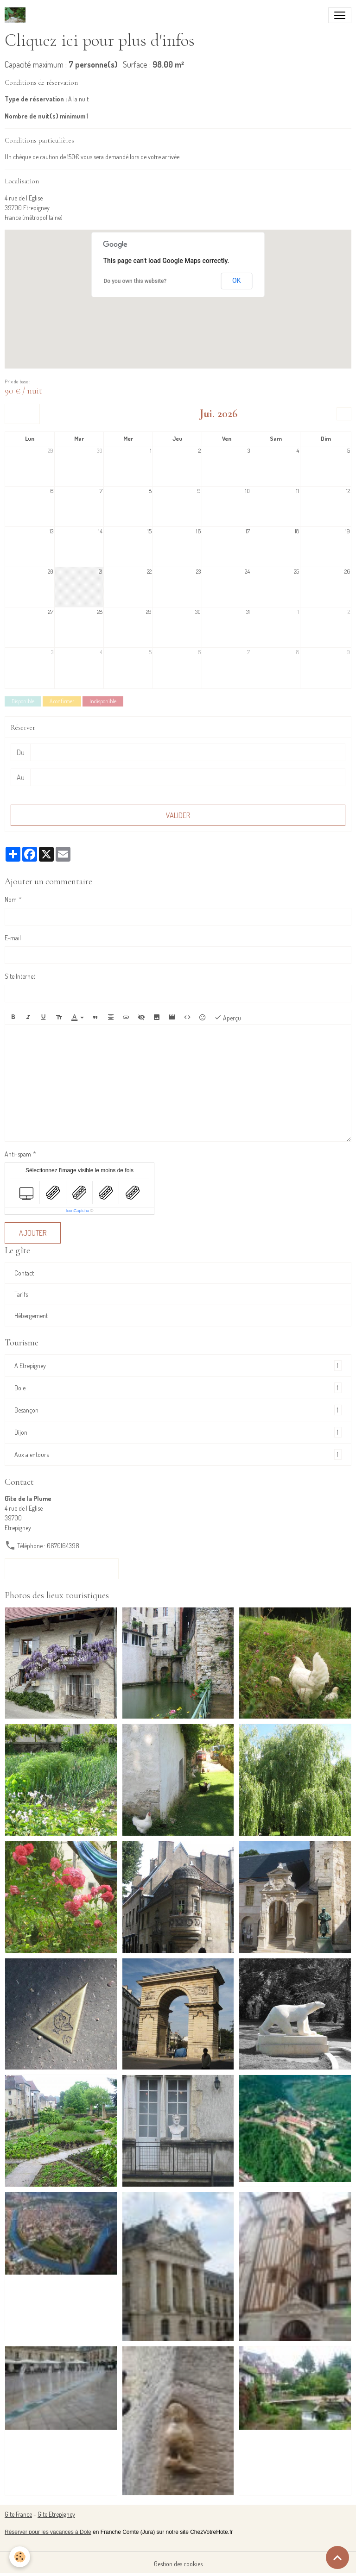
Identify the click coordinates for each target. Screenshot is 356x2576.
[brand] (17, 15)
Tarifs (21, 1294)
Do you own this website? (135, 281)
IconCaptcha (77, 1210)
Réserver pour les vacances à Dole (48, 2532)
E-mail (13, 938)
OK (236, 280)
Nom (11, 899)
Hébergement (31, 1315)
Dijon (178, 1432)
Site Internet (20, 976)
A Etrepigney (178, 1365)
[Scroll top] (337, 2557)
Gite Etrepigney (56, 2514)
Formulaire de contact (61, 1568)
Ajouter (32, 1233)
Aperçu (227, 1017)
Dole (178, 1387)
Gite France (18, 2514)
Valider (178, 815)
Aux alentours (178, 1454)
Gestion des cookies (178, 2564)
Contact (24, 1273)
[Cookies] (19, 2556)
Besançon (178, 1410)
